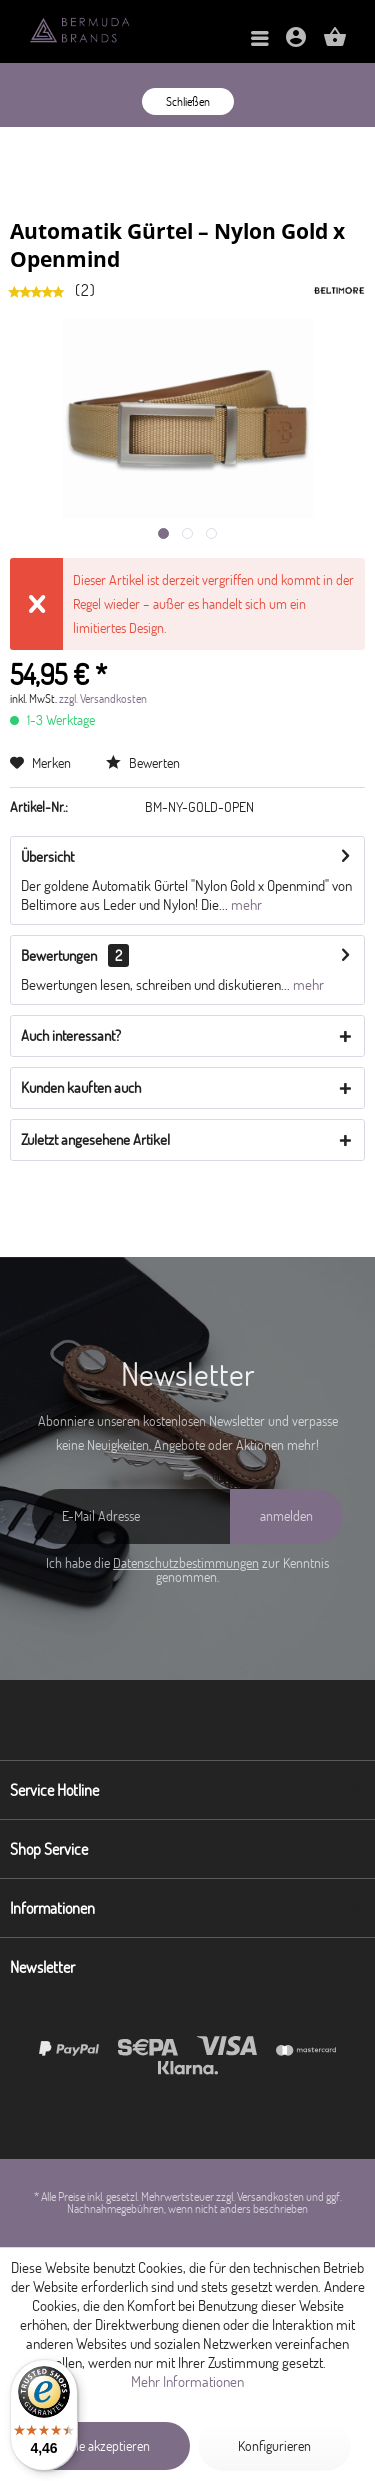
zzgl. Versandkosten (103, 698)
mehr (245, 904)
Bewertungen (59, 955)
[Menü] (260, 39)
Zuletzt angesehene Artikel (95, 1139)
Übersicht (47, 856)
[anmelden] (286, 1516)
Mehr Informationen (187, 2381)
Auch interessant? (71, 1035)
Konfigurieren (274, 2446)
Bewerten (143, 763)
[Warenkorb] (335, 43)
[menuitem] (260, 39)
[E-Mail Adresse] (131, 1516)
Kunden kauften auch (81, 1087)
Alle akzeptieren (107, 2446)
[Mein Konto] (296, 43)
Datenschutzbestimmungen (186, 1563)
